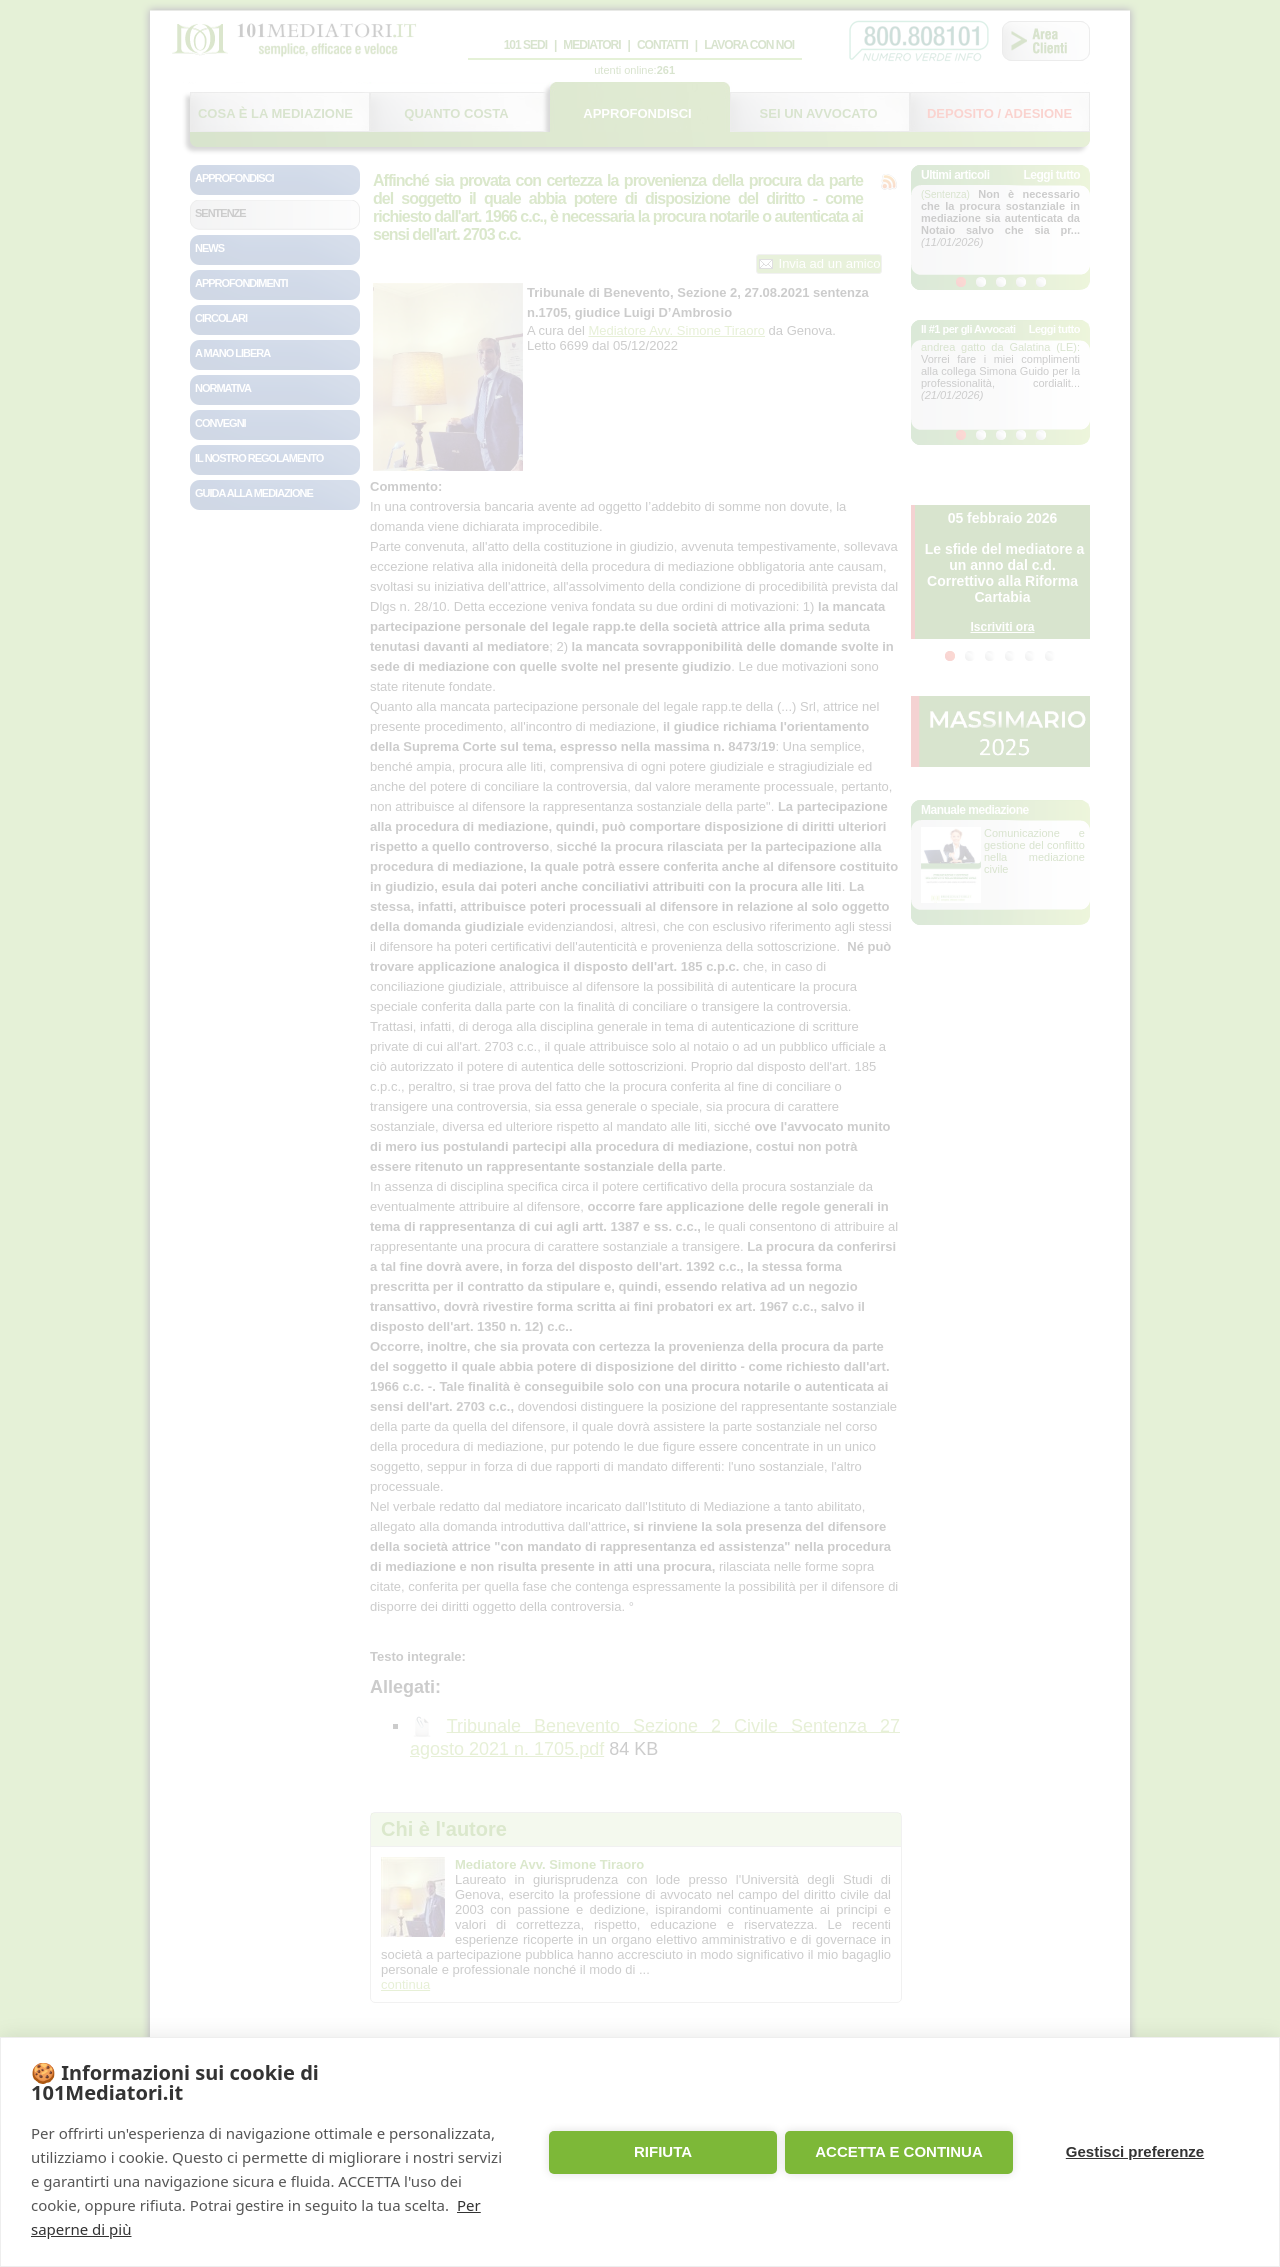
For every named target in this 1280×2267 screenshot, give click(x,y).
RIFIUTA (663, 2151)
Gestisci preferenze (1135, 2151)
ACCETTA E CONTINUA (899, 2151)
